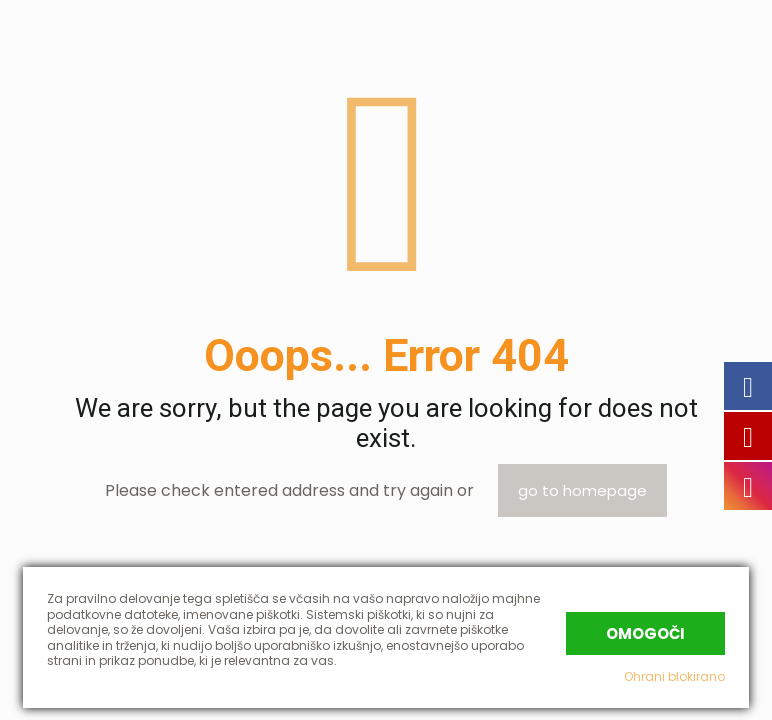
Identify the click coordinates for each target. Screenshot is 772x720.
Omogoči (645, 633)
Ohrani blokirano (674, 676)
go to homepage (582, 490)
